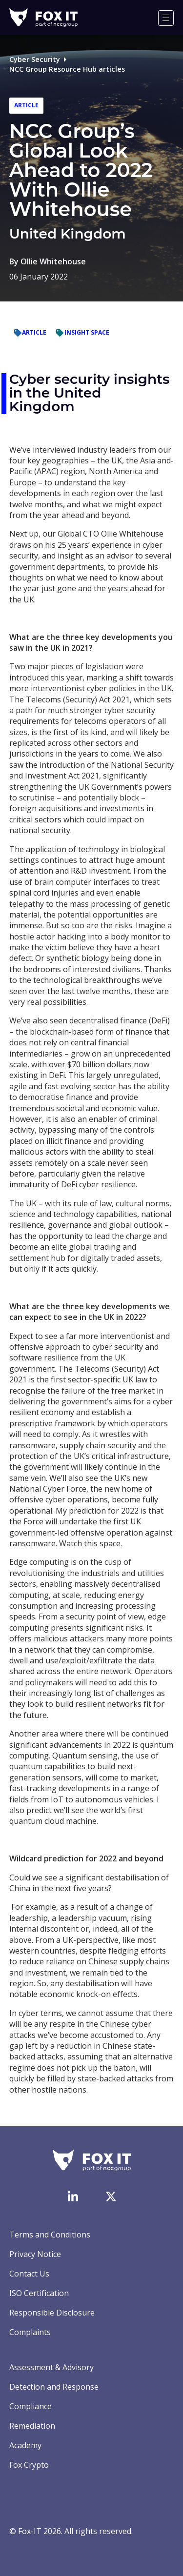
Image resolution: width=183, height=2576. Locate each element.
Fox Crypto (29, 2464)
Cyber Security (34, 59)
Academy (25, 2445)
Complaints (30, 2332)
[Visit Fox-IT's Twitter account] (110, 2196)
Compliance (30, 2406)
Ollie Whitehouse (53, 261)
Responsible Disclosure (52, 2312)
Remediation (32, 2425)
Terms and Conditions (49, 2234)
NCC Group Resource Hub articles (67, 69)
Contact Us (29, 2273)
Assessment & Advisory (51, 2367)
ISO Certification (39, 2293)
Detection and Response (54, 2386)
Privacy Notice (35, 2254)
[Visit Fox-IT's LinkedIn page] (72, 2196)
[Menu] (166, 18)
